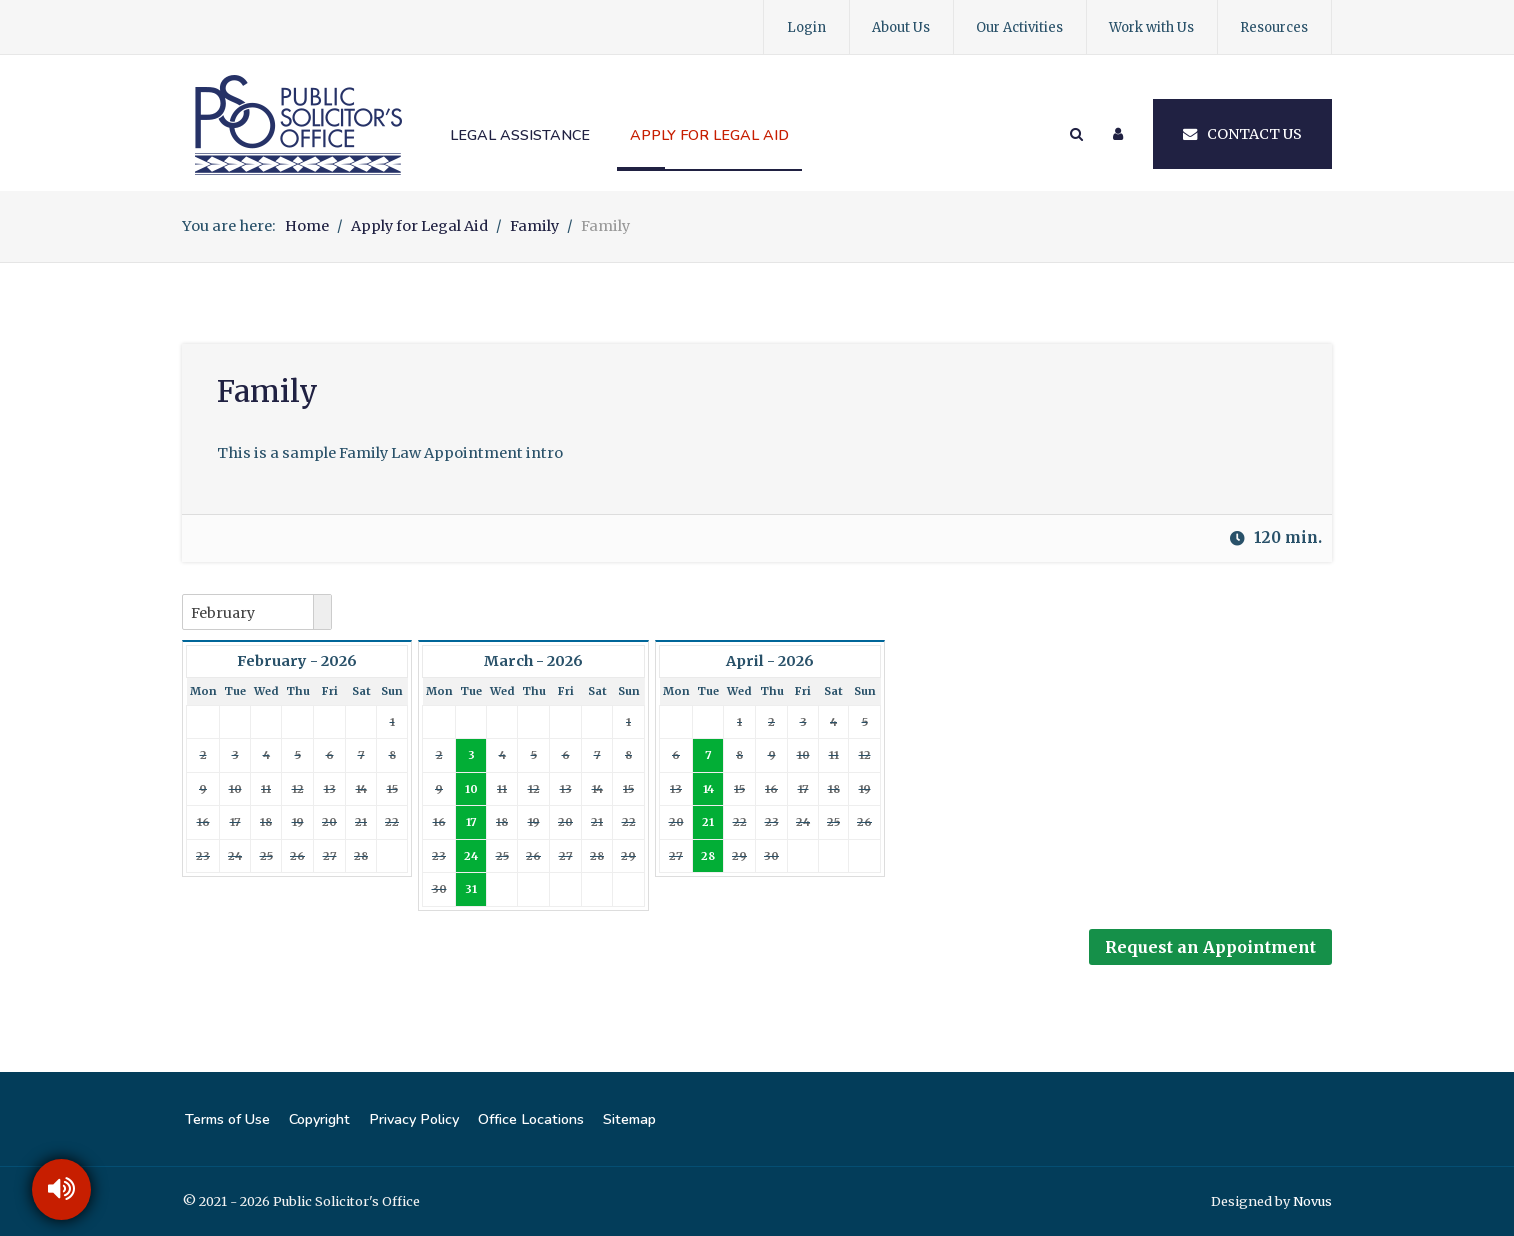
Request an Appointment (1210, 947)
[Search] (1075, 134)
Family (267, 391)
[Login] (1118, 134)
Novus (1312, 1201)
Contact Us (1242, 134)
